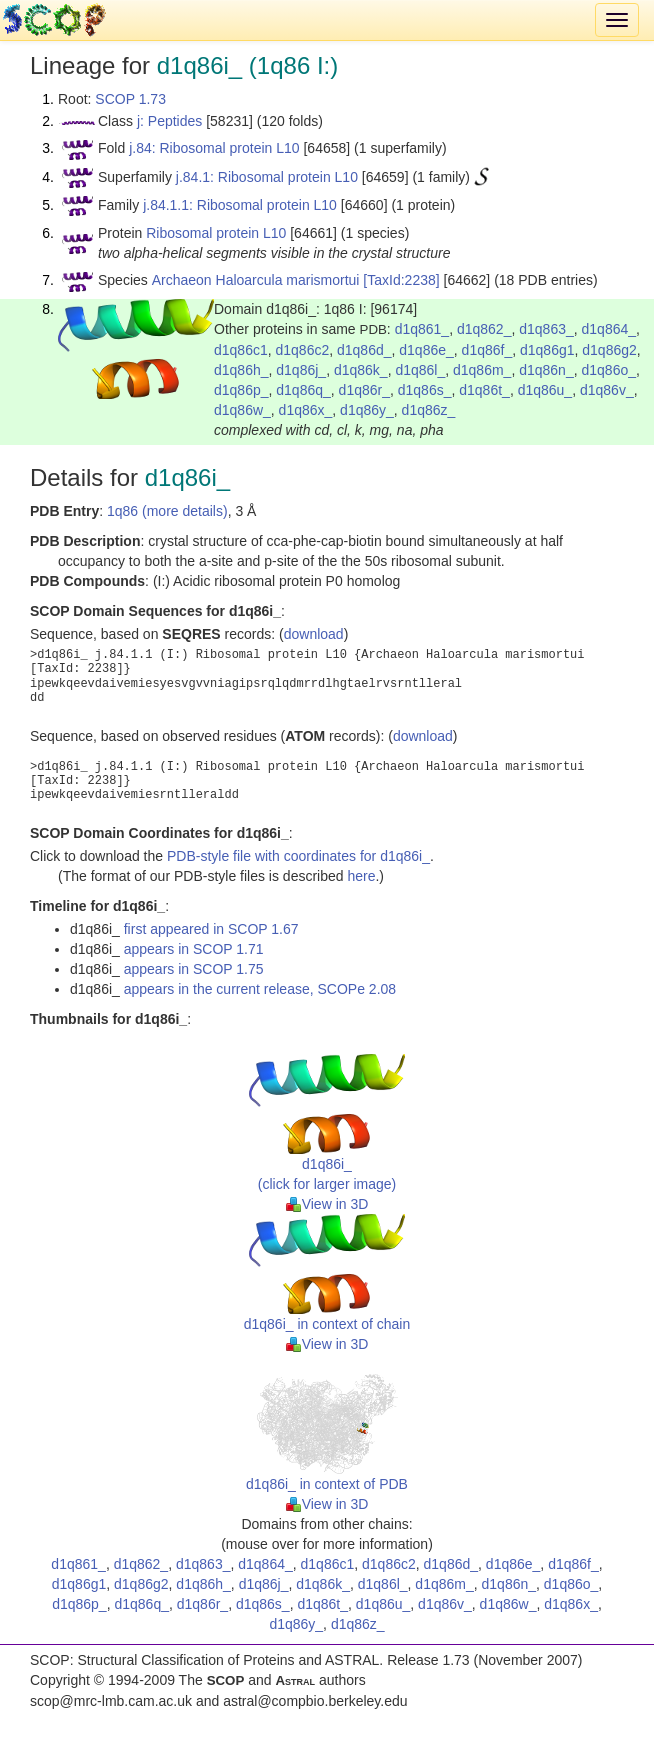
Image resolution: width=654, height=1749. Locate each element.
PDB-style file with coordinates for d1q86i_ (298, 856)
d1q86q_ (303, 390)
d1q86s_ (425, 390)
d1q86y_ (367, 410)
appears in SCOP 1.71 (194, 949)
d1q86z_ (429, 410)
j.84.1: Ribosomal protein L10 (267, 177)
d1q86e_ (426, 350)
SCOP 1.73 (130, 99)
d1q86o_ (608, 370)
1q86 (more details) (167, 511)
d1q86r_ (364, 390)
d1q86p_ (241, 390)
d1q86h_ (241, 370)
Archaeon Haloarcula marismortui (256, 280)
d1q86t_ (484, 390)
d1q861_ (422, 329)
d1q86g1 (547, 350)
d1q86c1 (241, 350)
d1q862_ (484, 329)
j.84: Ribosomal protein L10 (214, 148)
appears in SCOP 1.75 (194, 969)
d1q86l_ (420, 370)
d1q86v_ (607, 390)
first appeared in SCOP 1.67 (211, 929)
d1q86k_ (361, 370)
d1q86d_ (364, 350)
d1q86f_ (487, 350)
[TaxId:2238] (401, 280)
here (361, 876)
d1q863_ (546, 329)
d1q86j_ (301, 370)
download (314, 634)
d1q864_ (609, 329)
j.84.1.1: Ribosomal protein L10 (240, 205)
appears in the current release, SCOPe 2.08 (260, 989)
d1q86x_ (306, 410)
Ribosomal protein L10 (216, 233)
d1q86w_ (242, 410)
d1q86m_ (482, 370)
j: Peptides (169, 121)
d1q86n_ (546, 370)
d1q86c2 (303, 350)
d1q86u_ (545, 390)
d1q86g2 (609, 350)
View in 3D (327, 1204)
